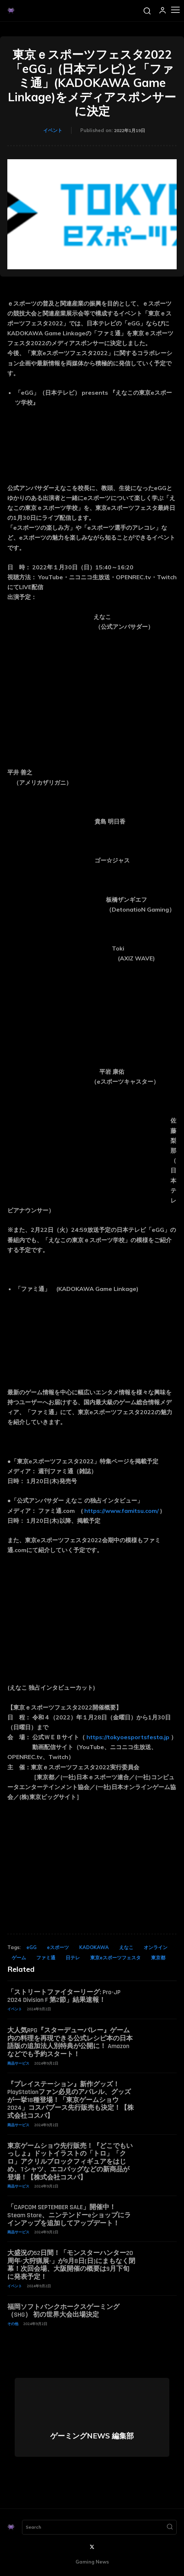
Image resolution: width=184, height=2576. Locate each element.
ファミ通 (45, 1957)
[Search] (170, 2527)
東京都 (158, 1957)
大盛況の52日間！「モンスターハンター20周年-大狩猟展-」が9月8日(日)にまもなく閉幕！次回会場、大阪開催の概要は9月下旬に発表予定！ (71, 2265)
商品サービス (18, 2063)
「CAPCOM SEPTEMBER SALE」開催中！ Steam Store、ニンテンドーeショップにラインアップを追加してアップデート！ (69, 2215)
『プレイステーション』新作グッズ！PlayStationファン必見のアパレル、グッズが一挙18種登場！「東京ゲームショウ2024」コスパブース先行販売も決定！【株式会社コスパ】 (70, 2100)
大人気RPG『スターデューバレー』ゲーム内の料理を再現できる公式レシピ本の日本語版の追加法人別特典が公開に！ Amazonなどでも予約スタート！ (70, 2042)
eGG (31, 1947)
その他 (12, 2323)
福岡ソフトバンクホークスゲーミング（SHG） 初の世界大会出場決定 (63, 2311)
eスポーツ (58, 1947)
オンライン (156, 1947)
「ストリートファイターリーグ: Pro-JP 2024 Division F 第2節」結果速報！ (64, 1996)
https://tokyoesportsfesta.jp (128, 1737)
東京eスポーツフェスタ (115, 1957)
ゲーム (19, 1957)
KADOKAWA (94, 1947)
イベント (52, 130)
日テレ (73, 1957)
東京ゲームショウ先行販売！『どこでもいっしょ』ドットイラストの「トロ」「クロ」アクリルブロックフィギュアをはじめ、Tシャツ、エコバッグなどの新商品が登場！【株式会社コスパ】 (70, 2162)
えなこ (126, 1947)
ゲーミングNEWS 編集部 (92, 2435)
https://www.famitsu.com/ (121, 1510)
